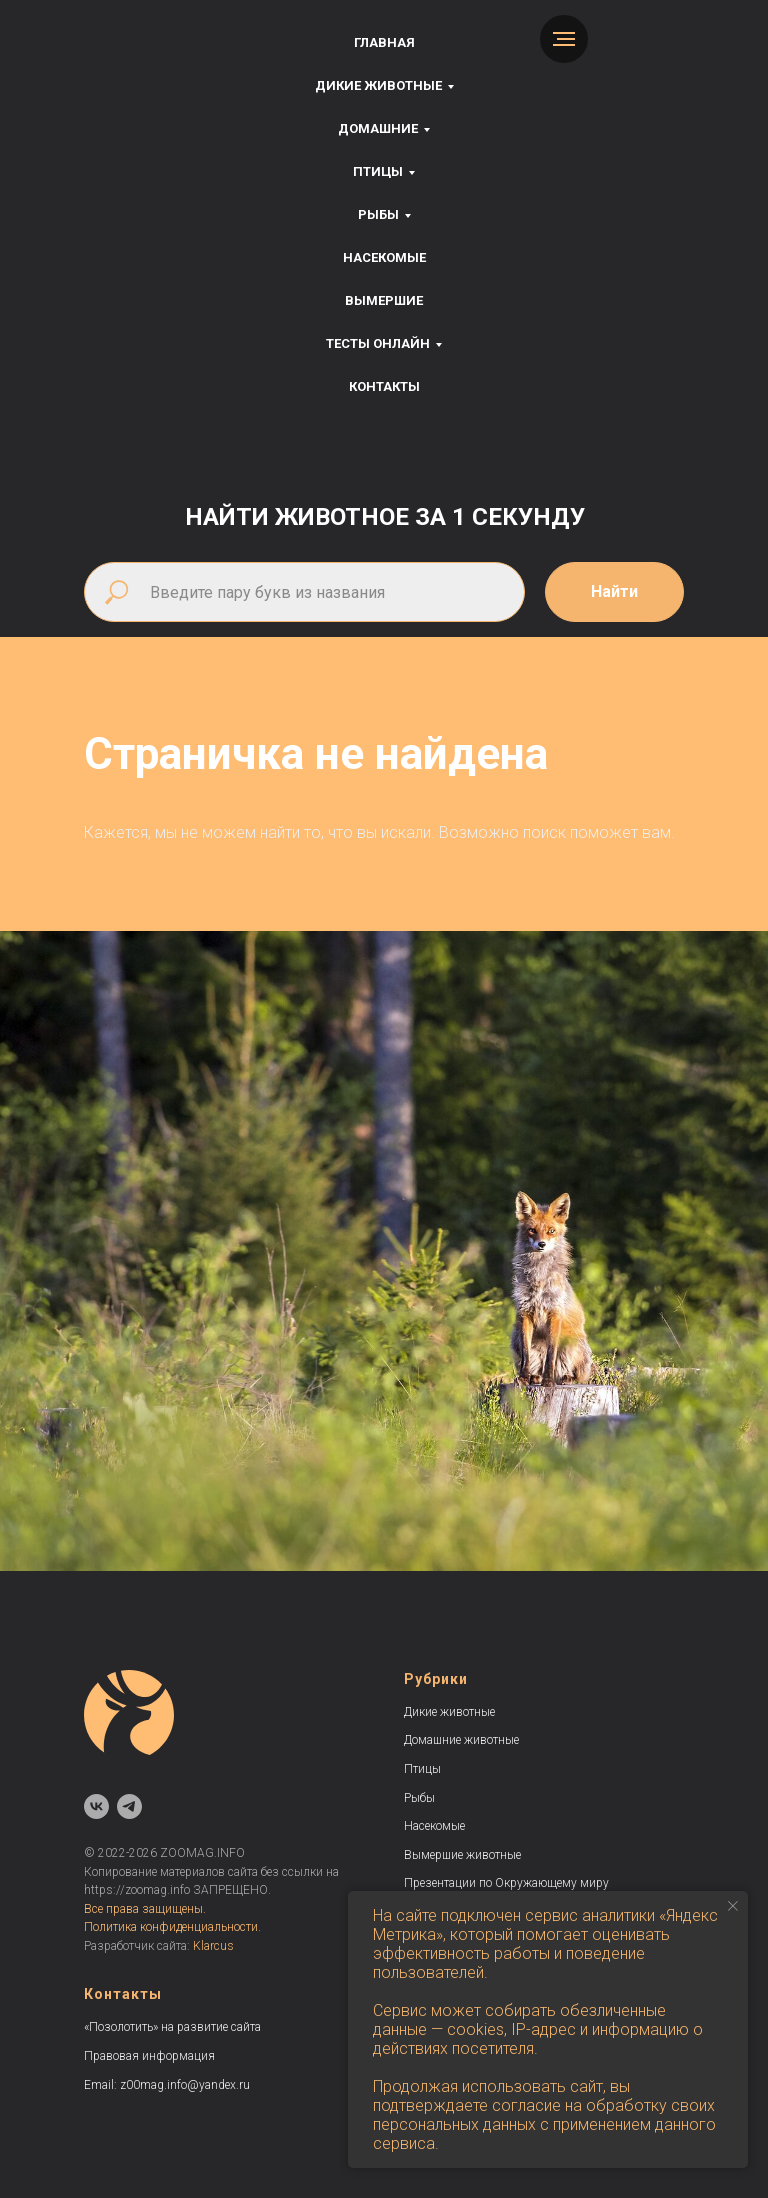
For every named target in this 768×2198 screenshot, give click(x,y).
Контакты (384, 386)
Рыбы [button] (378, 214)
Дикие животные (449, 1712)
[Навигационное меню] (564, 39)
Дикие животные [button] (378, 85)
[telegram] (129, 1806)
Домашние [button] (378, 128)
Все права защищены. (145, 1909)
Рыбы (419, 1798)
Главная (384, 42)
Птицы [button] (378, 171)
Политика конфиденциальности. (172, 1927)
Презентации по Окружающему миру (506, 1883)
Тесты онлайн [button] (378, 343)
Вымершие (384, 300)
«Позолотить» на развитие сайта (172, 2027)
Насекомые (384, 257)
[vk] (96, 1806)
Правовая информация (149, 2056)
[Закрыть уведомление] (733, 1906)
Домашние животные (461, 1740)
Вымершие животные (462, 1855)
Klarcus (213, 1946)
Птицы (422, 1769)
